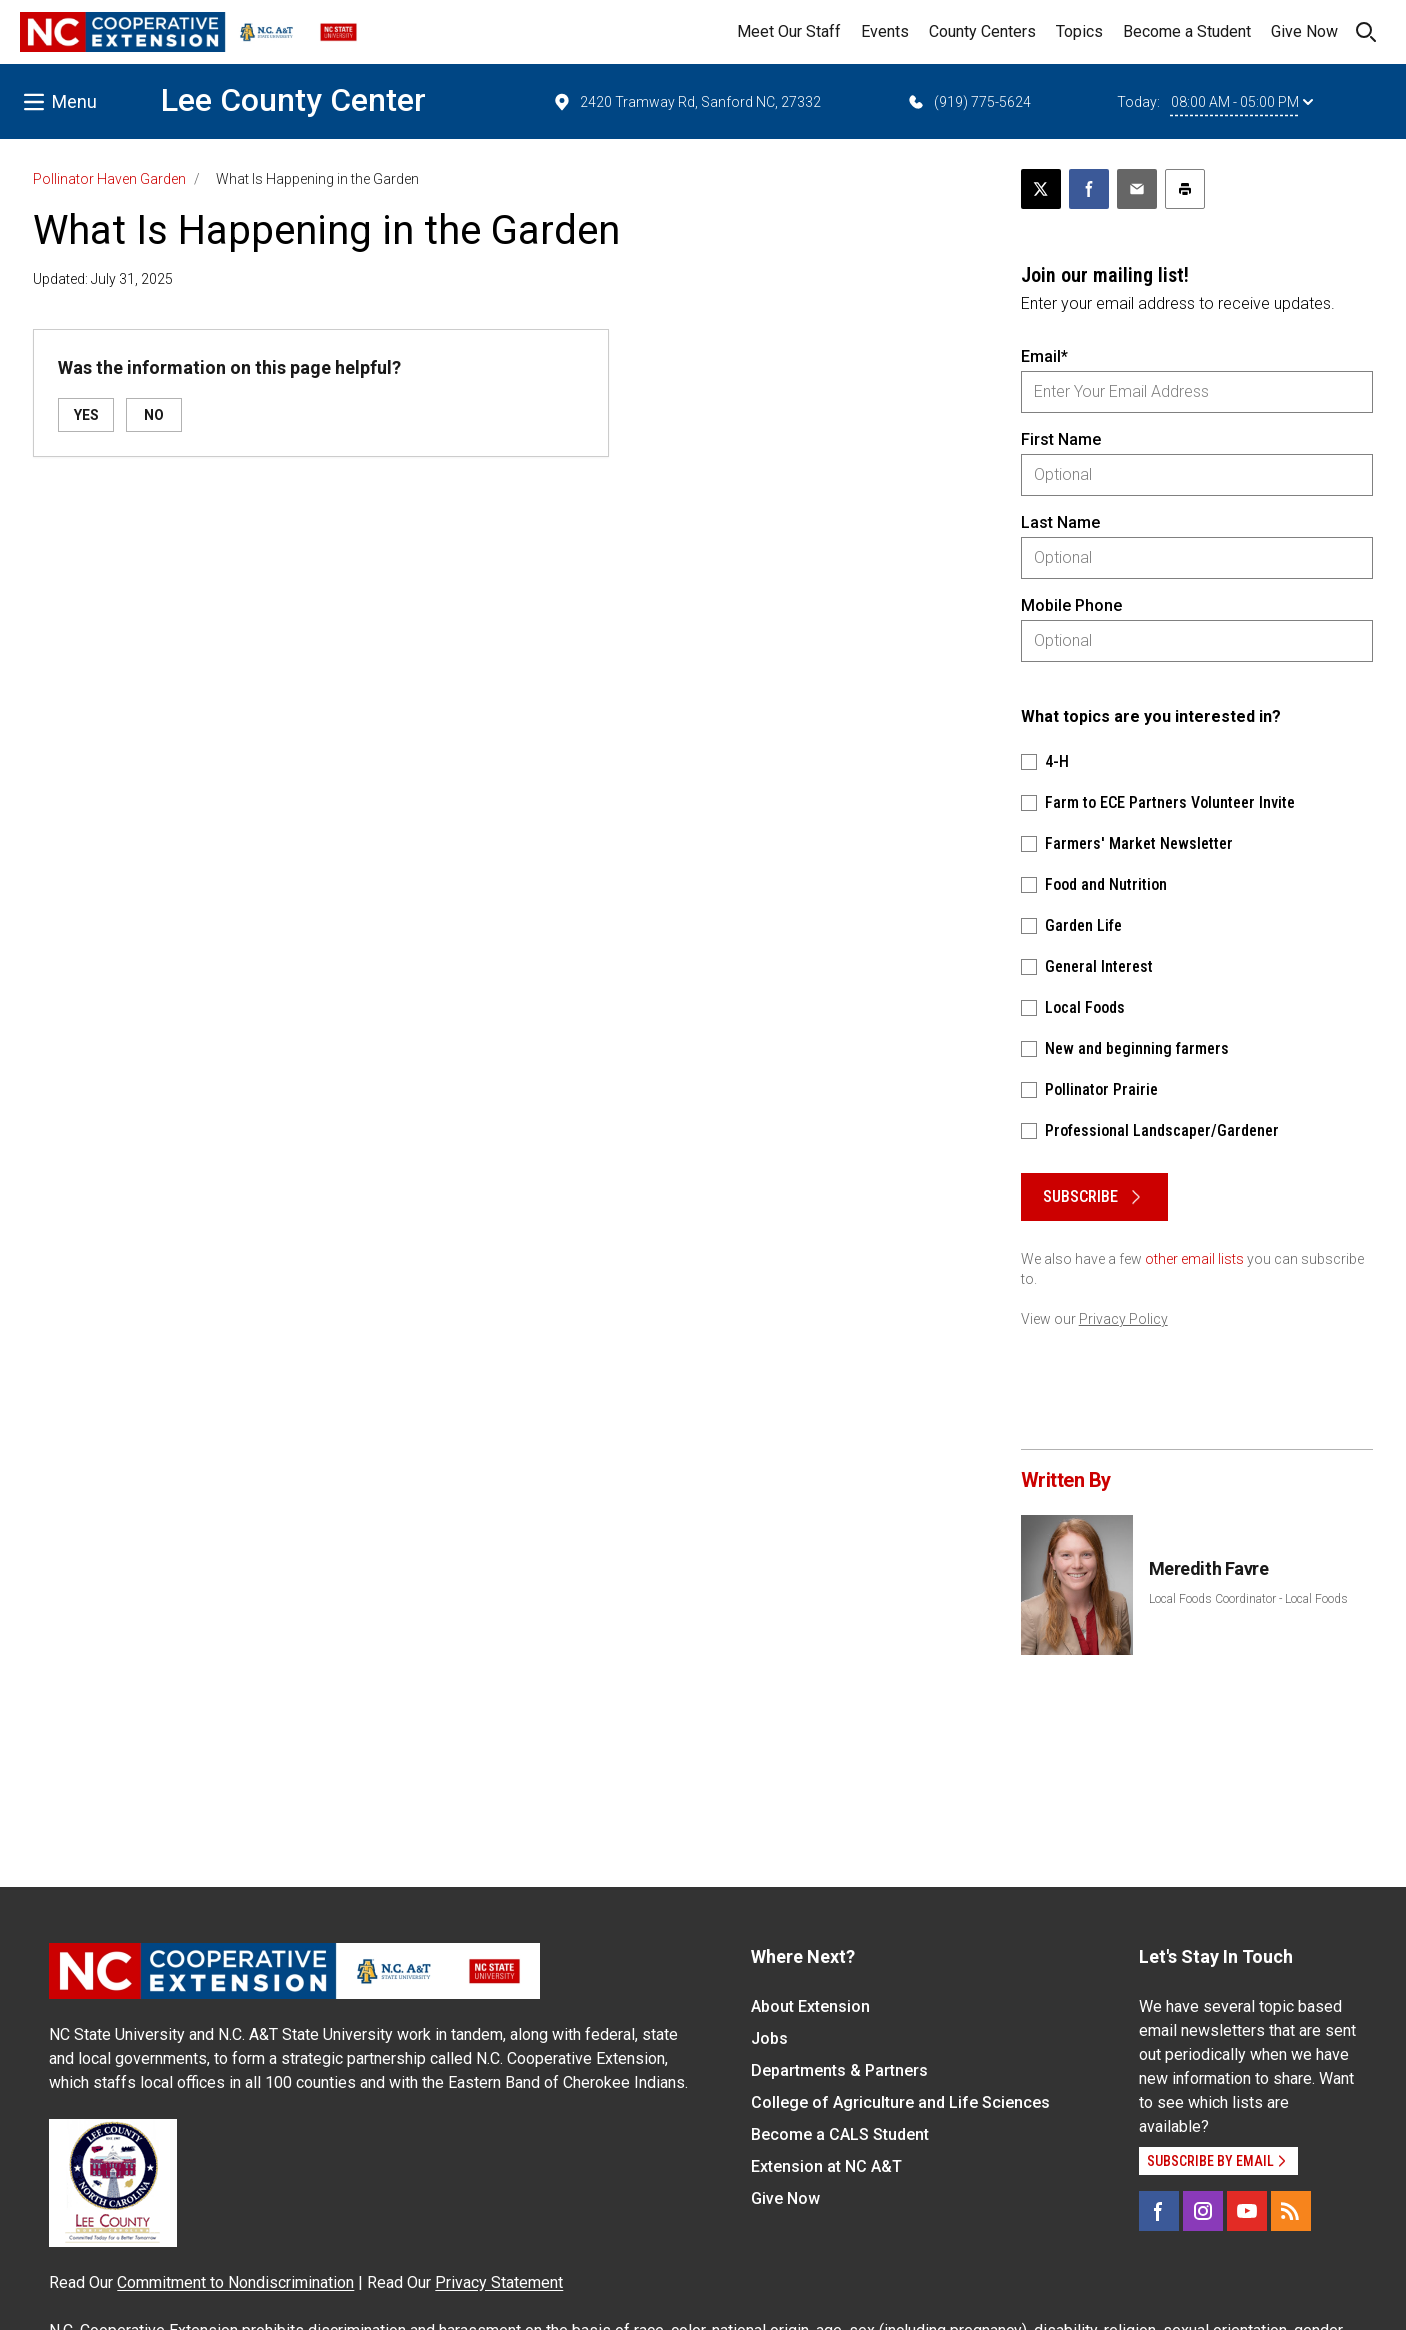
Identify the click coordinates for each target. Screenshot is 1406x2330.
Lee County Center (293, 100)
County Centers (982, 31)
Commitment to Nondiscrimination (235, 2282)
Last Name (1060, 522)
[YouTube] (1247, 2211)
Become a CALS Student (840, 2134)
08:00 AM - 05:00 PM (1242, 102)
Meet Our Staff (789, 31)
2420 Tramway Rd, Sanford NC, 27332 (686, 102)
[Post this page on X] (1041, 189)
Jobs (769, 2038)
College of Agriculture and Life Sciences (900, 2102)
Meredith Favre (1209, 1568)
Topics (1079, 31)
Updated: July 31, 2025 (103, 279)
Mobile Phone (1071, 605)
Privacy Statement (499, 2282)
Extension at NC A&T (826, 2166)
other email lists (1194, 1259)
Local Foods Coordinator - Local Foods (1248, 1599)
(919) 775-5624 (968, 102)
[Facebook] (1159, 2211)
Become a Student (1187, 31)
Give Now (1304, 31)
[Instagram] (1203, 2211)
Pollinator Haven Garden (109, 179)
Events (885, 31)
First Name (1061, 439)
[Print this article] (1185, 189)
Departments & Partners (839, 2070)
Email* (1044, 356)
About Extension (810, 2006)
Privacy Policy (1123, 1319)
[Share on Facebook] (1089, 189)
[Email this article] (1137, 189)
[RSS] (1291, 2211)
